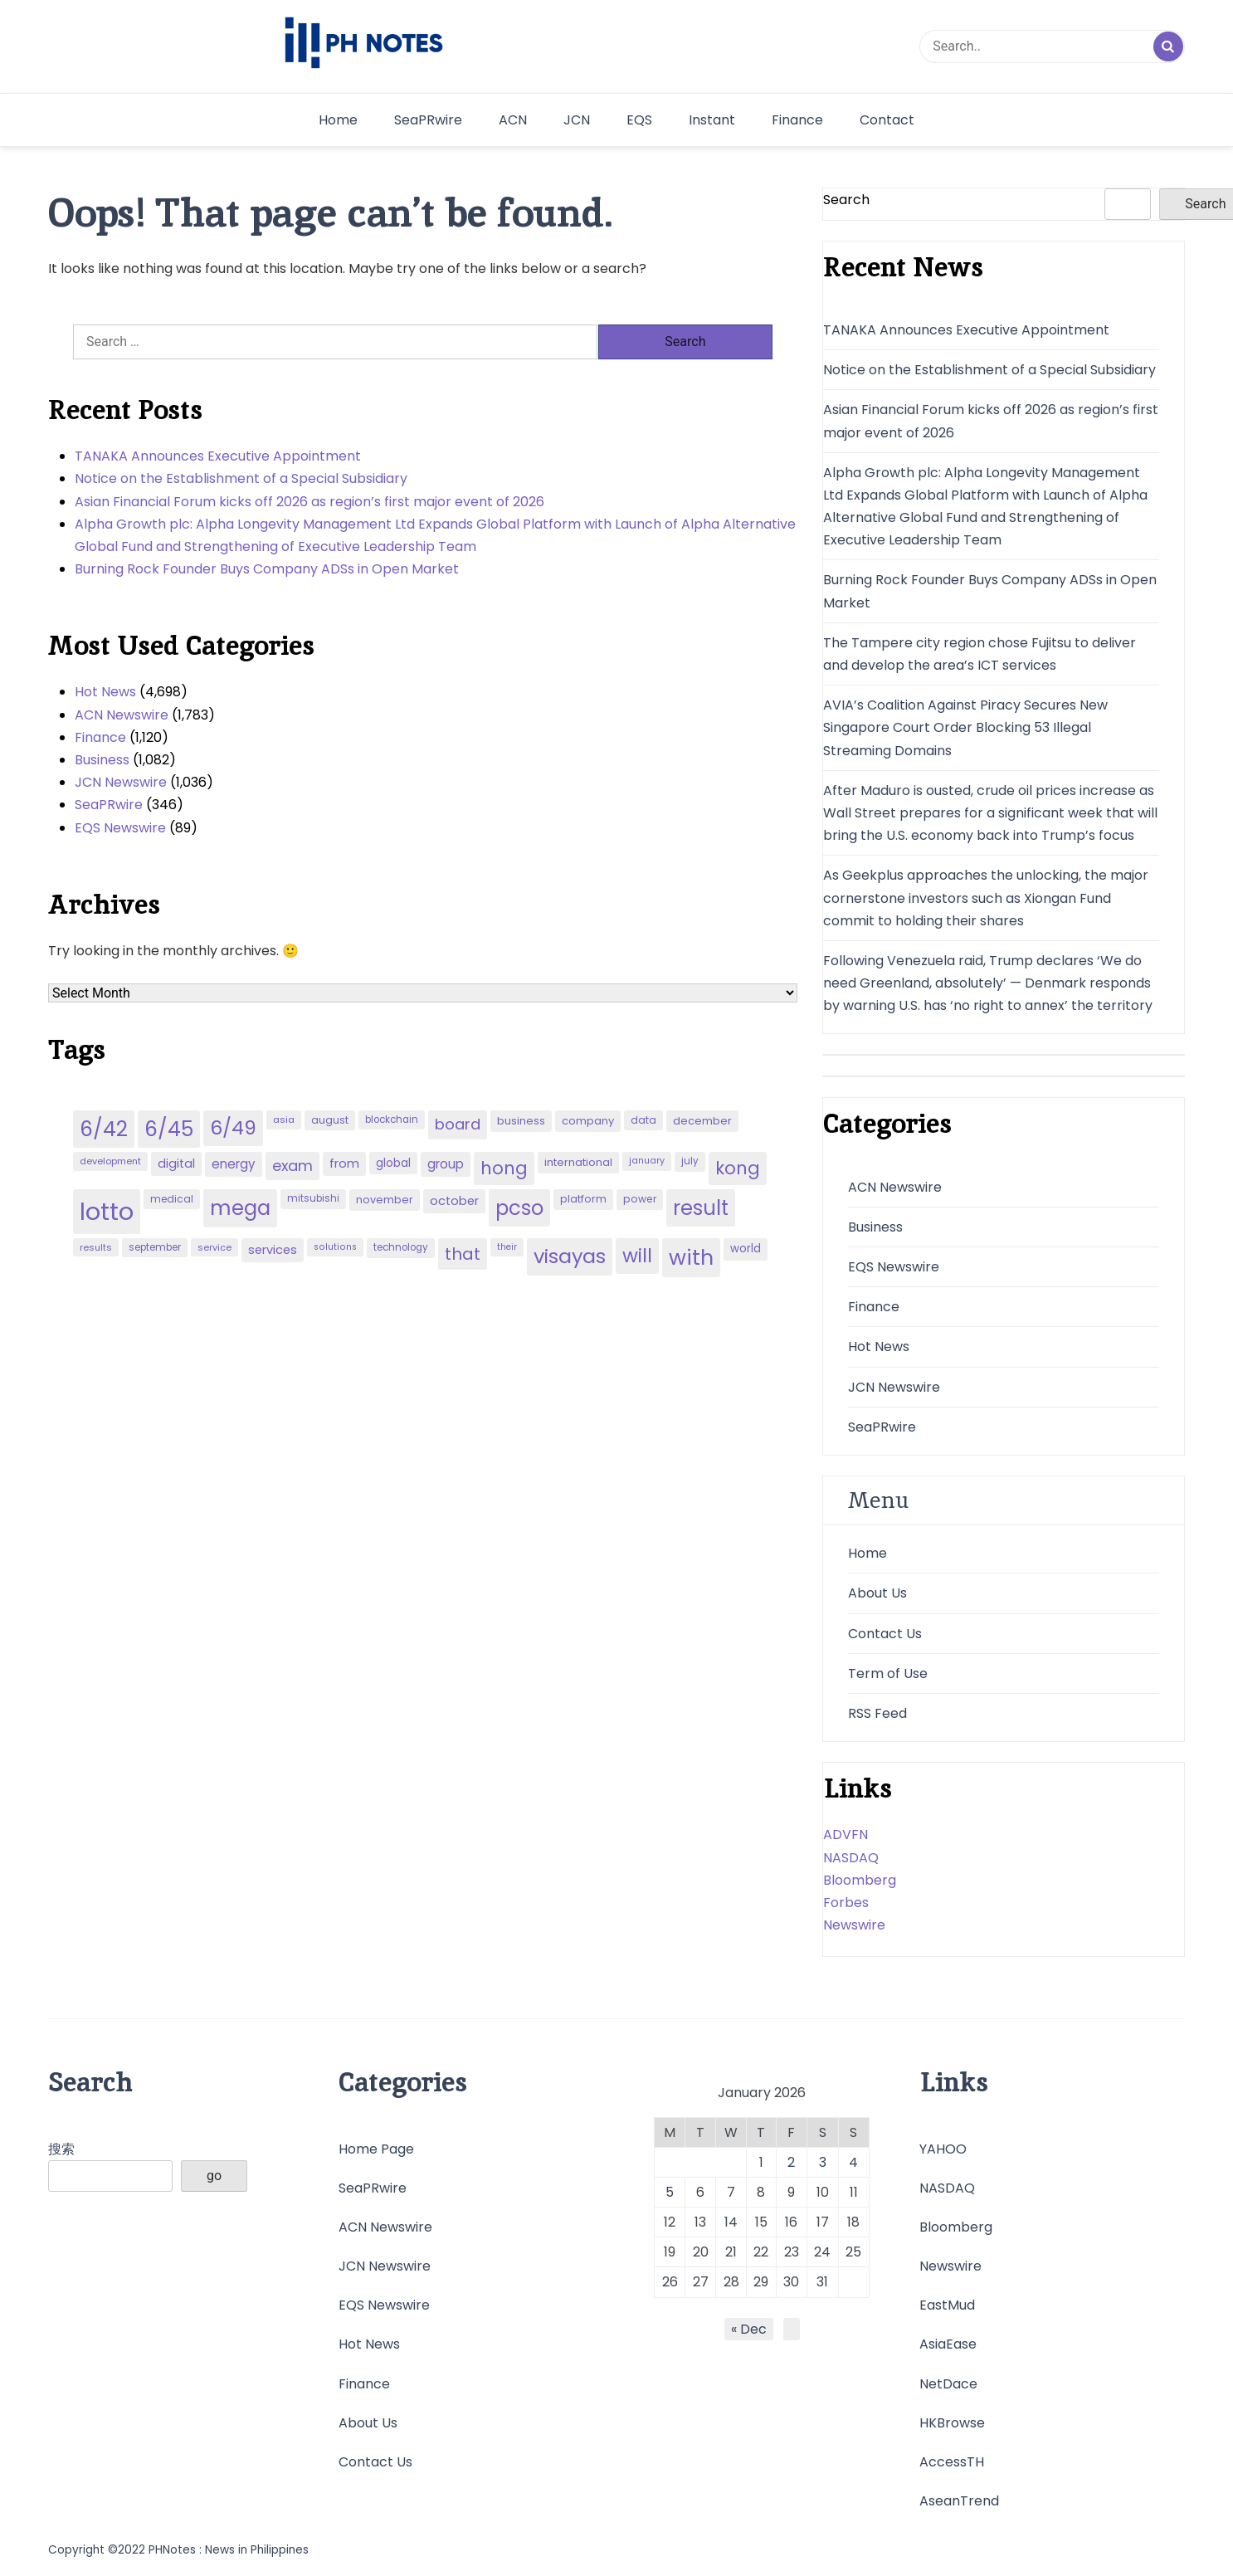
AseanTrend (959, 2500)
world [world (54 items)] (745, 1248)
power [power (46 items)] (639, 1199)
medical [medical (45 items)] (171, 1199)
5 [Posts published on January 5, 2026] (669, 2192)
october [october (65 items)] (454, 1201)
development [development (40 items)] (110, 1161)
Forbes (846, 1902)
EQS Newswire (120, 827)
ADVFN (845, 1834)
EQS (639, 119)
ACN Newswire (121, 714)
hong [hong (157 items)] (504, 1168)
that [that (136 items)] (462, 1254)
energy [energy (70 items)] (234, 1164)
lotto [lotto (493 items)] (107, 1211)
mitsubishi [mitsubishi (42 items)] (313, 1198)
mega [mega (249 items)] (240, 1207)
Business (102, 759)
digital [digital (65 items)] (176, 1163)
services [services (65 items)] (272, 1250)
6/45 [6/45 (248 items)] (168, 1129)
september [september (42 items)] (155, 1247)
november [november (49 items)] (384, 1200)
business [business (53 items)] (521, 1121)
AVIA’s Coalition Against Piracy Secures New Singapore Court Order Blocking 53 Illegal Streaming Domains (965, 727)
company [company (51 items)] (588, 1121)
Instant (712, 119)
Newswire (854, 1924)
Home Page (376, 2149)
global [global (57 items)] (393, 1163)
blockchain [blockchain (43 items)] (391, 1119)
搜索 (61, 2149)
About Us (877, 1593)
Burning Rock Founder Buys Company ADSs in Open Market (267, 568)
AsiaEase (948, 2344)
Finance (797, 119)
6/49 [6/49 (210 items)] (233, 1128)
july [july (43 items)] (690, 1161)
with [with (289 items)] (691, 1257)
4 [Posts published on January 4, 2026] (853, 2162)
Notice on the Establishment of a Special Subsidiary (241, 478)
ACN (513, 119)
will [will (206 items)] (637, 1255)
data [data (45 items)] (643, 1120)
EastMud (947, 2305)
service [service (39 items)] (214, 1247)
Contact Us (885, 1633)
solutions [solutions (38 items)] (335, 1247)
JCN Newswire (121, 782)
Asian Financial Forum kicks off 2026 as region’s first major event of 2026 (309, 501)
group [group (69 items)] (445, 1164)
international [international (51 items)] (578, 1162)
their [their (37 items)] (507, 1247)
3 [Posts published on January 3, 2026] (822, 2162)
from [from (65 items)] (344, 1163)
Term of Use (888, 1673)
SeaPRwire (428, 119)
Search (846, 199)
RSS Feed (877, 1713)
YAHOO (943, 2149)
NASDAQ (851, 1857)
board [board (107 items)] (457, 1124)
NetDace (948, 2383)
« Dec (749, 2329)
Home (338, 119)
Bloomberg (859, 1880)
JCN (576, 119)
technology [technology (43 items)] (400, 1247)
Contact (887, 119)
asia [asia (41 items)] (284, 1119)
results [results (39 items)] (96, 1247)
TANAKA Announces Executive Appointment (218, 456)
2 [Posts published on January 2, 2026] (791, 2162)
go (214, 2175)
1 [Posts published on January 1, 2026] (761, 2162)
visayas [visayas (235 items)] (570, 1256)
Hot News (105, 691)
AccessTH (951, 2461)
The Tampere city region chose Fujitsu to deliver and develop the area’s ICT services (979, 654)
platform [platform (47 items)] (583, 1199)
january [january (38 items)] (647, 1160)
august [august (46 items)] (329, 1120)
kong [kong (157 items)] (737, 1168)
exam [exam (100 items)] (292, 1165)
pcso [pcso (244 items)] (519, 1208)
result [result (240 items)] (701, 1208)
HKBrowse (952, 2422)
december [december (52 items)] (702, 1121)
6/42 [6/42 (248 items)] (104, 1129)
